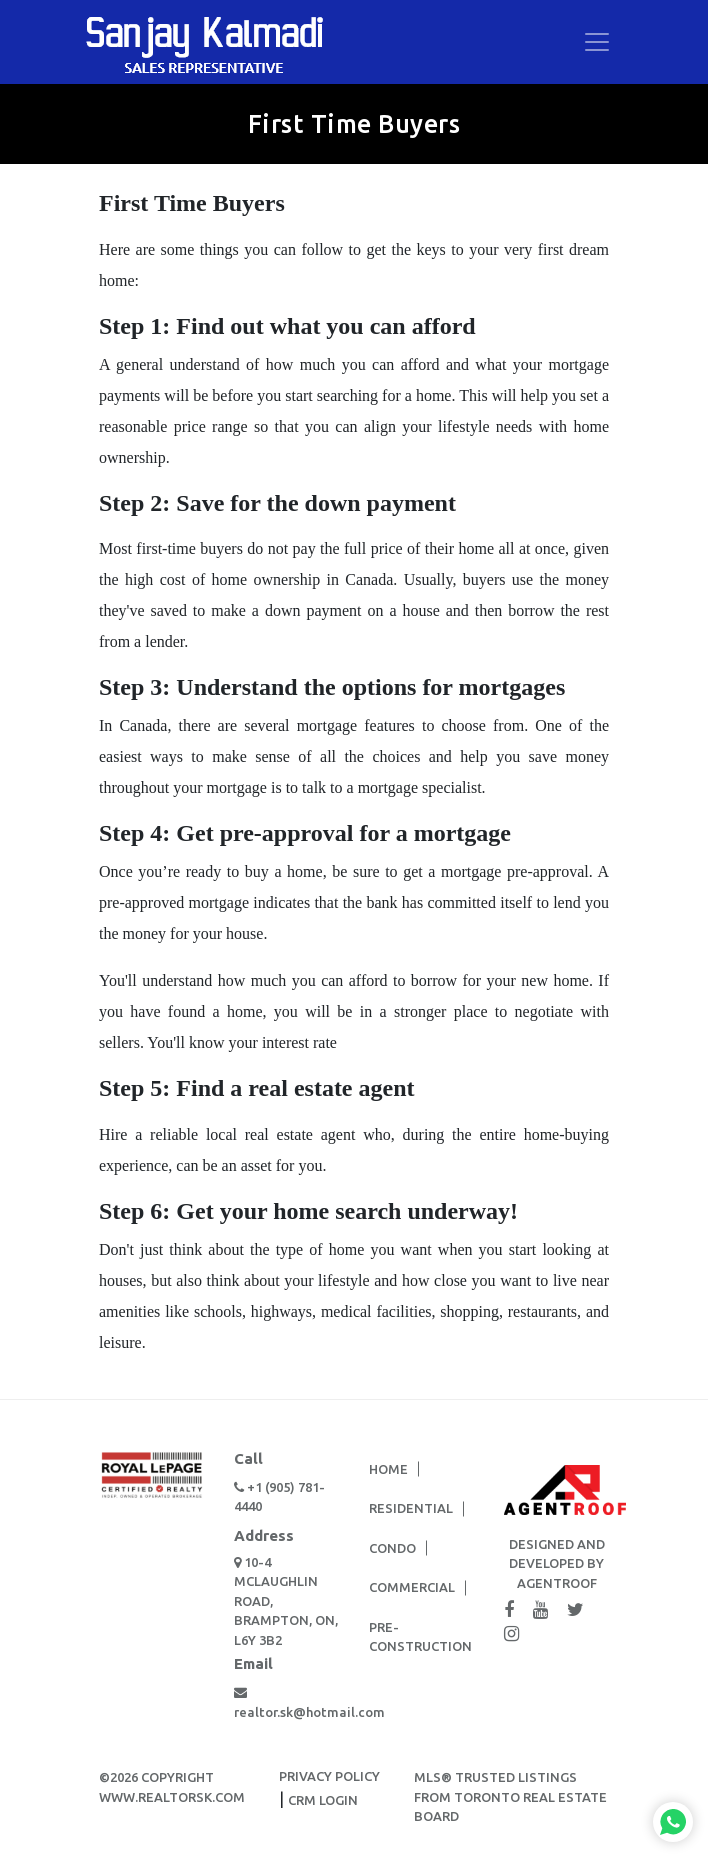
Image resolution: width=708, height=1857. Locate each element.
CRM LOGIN (323, 1800)
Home (388, 1469)
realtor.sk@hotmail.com (286, 1702)
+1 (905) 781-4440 (279, 1497)
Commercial (412, 1587)
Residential (411, 1508)
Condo (392, 1548)
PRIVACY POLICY (329, 1776)
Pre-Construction (420, 1637)
